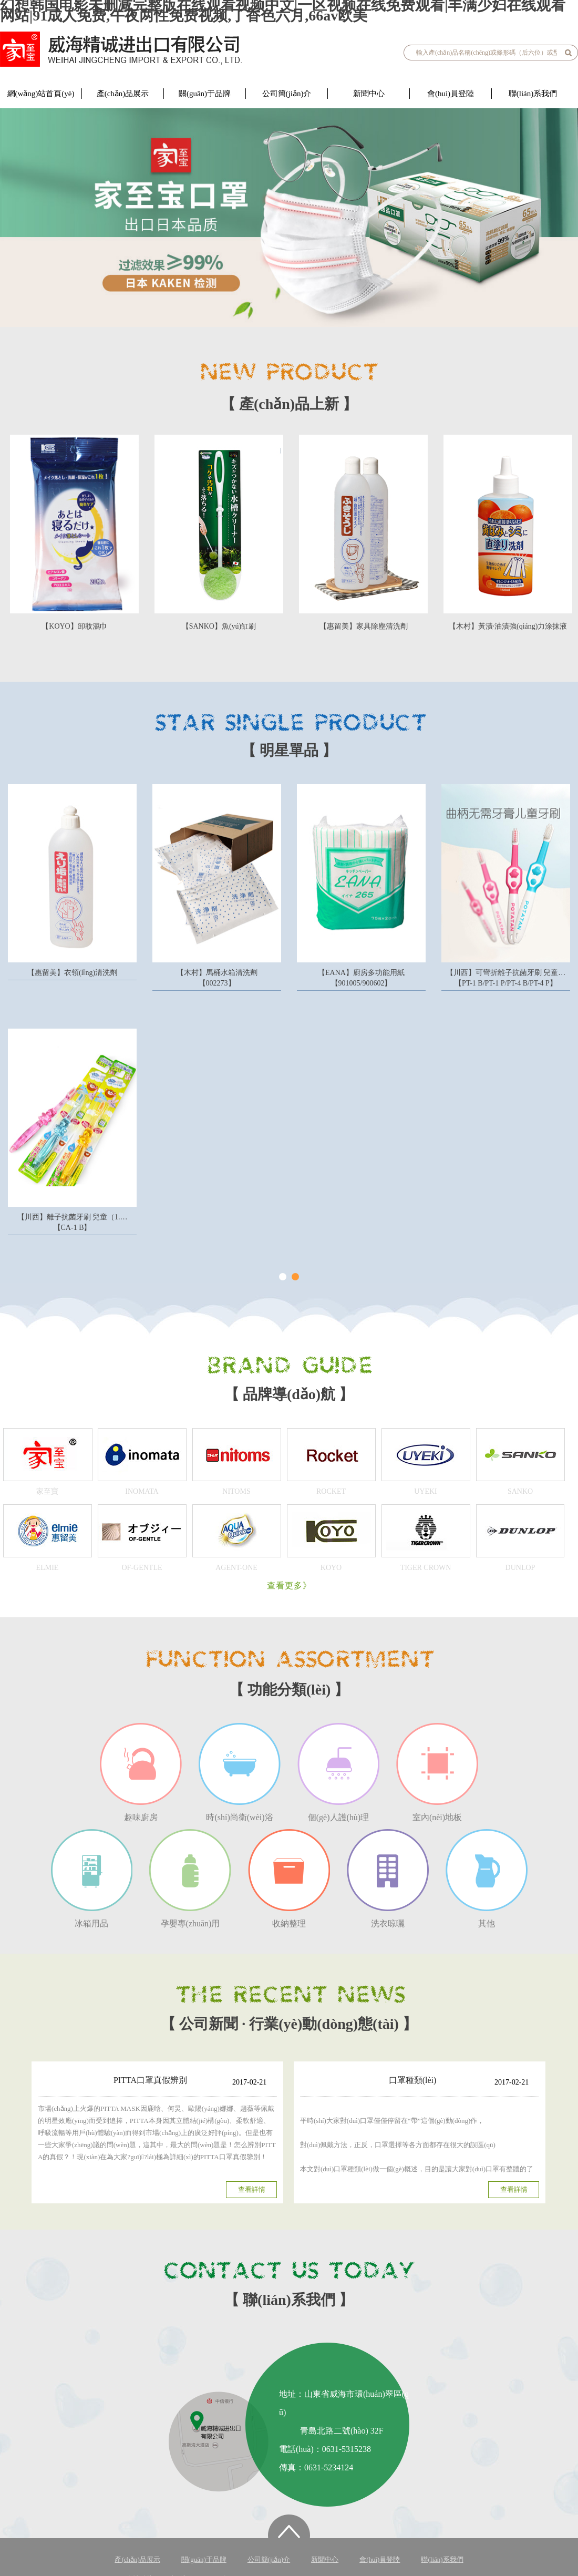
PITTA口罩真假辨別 (150, 2080)
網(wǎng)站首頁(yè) (41, 93)
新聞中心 (369, 93)
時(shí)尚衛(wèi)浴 (240, 1772)
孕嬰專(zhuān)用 (190, 1878)
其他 (487, 1878)
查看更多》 (289, 1585)
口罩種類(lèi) (413, 2080)
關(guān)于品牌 (205, 93)
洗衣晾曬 (388, 1878)
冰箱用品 (91, 1878)
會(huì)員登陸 (450, 93)
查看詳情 (251, 2189)
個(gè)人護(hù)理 (338, 1772)
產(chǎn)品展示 (123, 93)
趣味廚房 (141, 1772)
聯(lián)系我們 (533, 93)
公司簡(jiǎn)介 (287, 93)
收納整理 (289, 1878)
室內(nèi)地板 (437, 1772)
